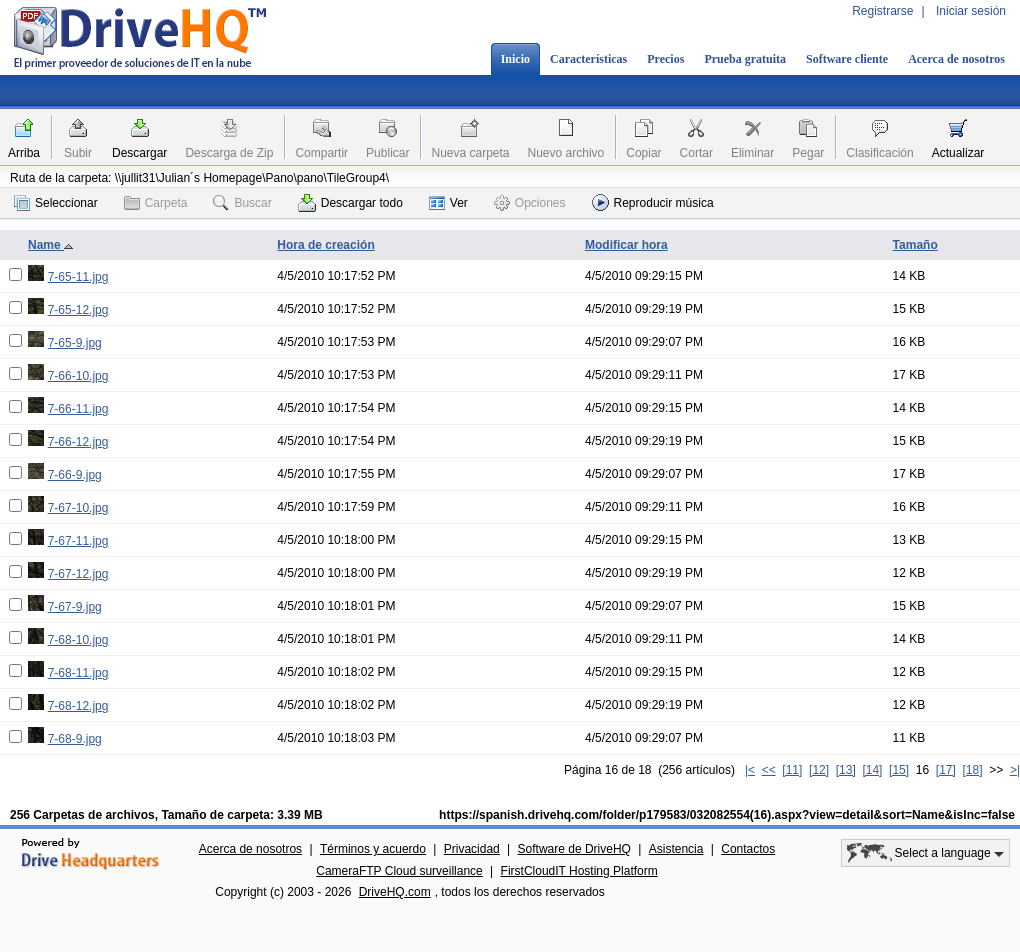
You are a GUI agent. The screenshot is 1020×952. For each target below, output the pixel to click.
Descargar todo (350, 203)
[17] (946, 770)
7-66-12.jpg (78, 442)
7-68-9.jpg (75, 739)
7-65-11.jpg (78, 277)
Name (51, 245)
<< (769, 770)
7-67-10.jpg (78, 508)
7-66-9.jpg (75, 475)
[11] (792, 770)
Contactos (748, 849)
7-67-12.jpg (78, 574)
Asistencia (676, 849)
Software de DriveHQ (574, 849)
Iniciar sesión (971, 11)
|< (750, 770)
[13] (846, 770)
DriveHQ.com (395, 892)
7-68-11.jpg (78, 673)
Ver (448, 203)
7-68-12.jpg (78, 706)
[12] (819, 770)
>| (1015, 770)
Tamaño (915, 245)
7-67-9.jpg (75, 607)
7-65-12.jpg (78, 310)
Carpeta (156, 203)
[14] (872, 770)
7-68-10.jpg (78, 640)
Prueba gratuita (745, 59)
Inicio (515, 59)
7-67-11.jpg (78, 541)
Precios (665, 59)
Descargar (139, 153)
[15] (899, 770)
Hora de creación (325, 245)
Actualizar (958, 153)
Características (588, 59)
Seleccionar (56, 203)
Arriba (24, 153)
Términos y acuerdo (373, 849)
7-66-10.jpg (78, 376)
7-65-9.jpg (75, 343)
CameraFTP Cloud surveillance (399, 871)
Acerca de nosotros (956, 59)
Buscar (242, 203)
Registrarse (882, 11)
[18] (973, 770)
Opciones (530, 203)
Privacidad (472, 849)
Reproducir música (653, 202)
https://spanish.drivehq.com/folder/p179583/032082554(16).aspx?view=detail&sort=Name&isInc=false (727, 815)
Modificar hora (626, 245)
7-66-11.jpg (78, 409)
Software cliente (847, 59)
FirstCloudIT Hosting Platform (579, 871)
